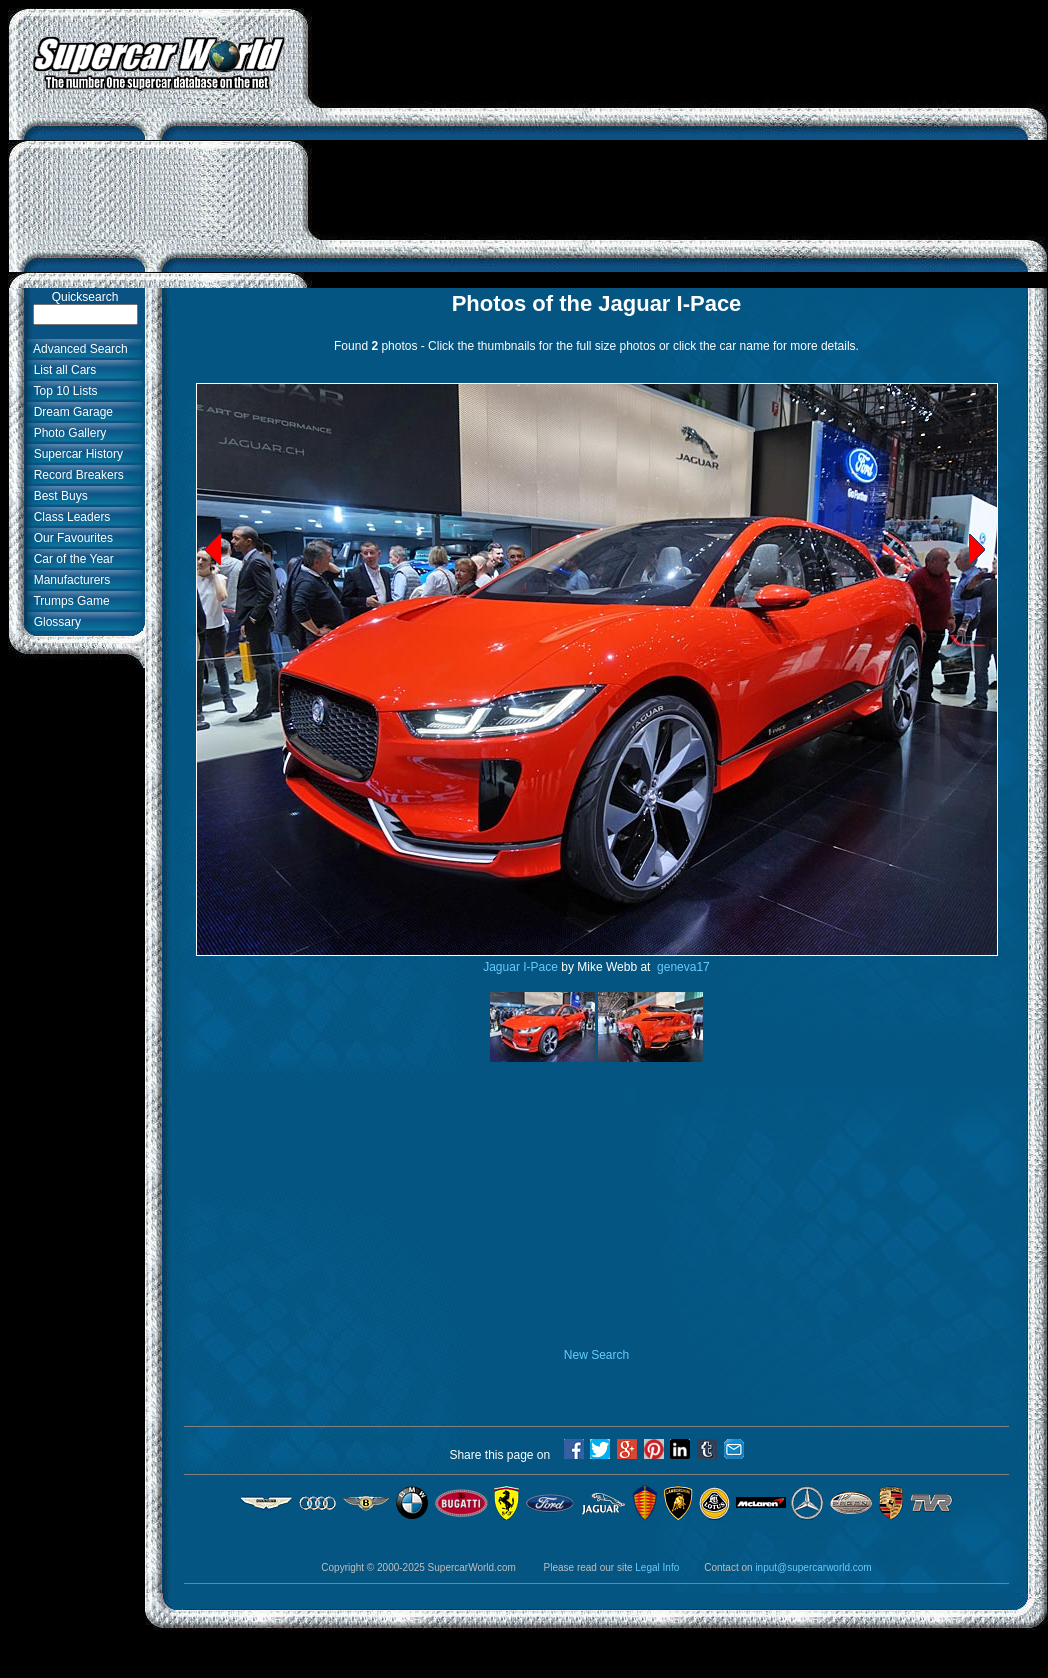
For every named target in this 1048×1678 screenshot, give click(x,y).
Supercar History (75, 454)
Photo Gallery (66, 433)
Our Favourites (70, 538)
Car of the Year (70, 559)
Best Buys (57, 496)
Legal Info (657, 1567)
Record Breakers (75, 475)
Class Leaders (68, 517)
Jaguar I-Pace (520, 967)
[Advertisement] (678, 148)
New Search (596, 1355)
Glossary (54, 622)
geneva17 (682, 967)
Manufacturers (68, 580)
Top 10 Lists (62, 391)
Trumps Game (68, 601)
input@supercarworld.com (813, 1567)
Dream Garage (70, 412)
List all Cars (61, 370)
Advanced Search (77, 349)
